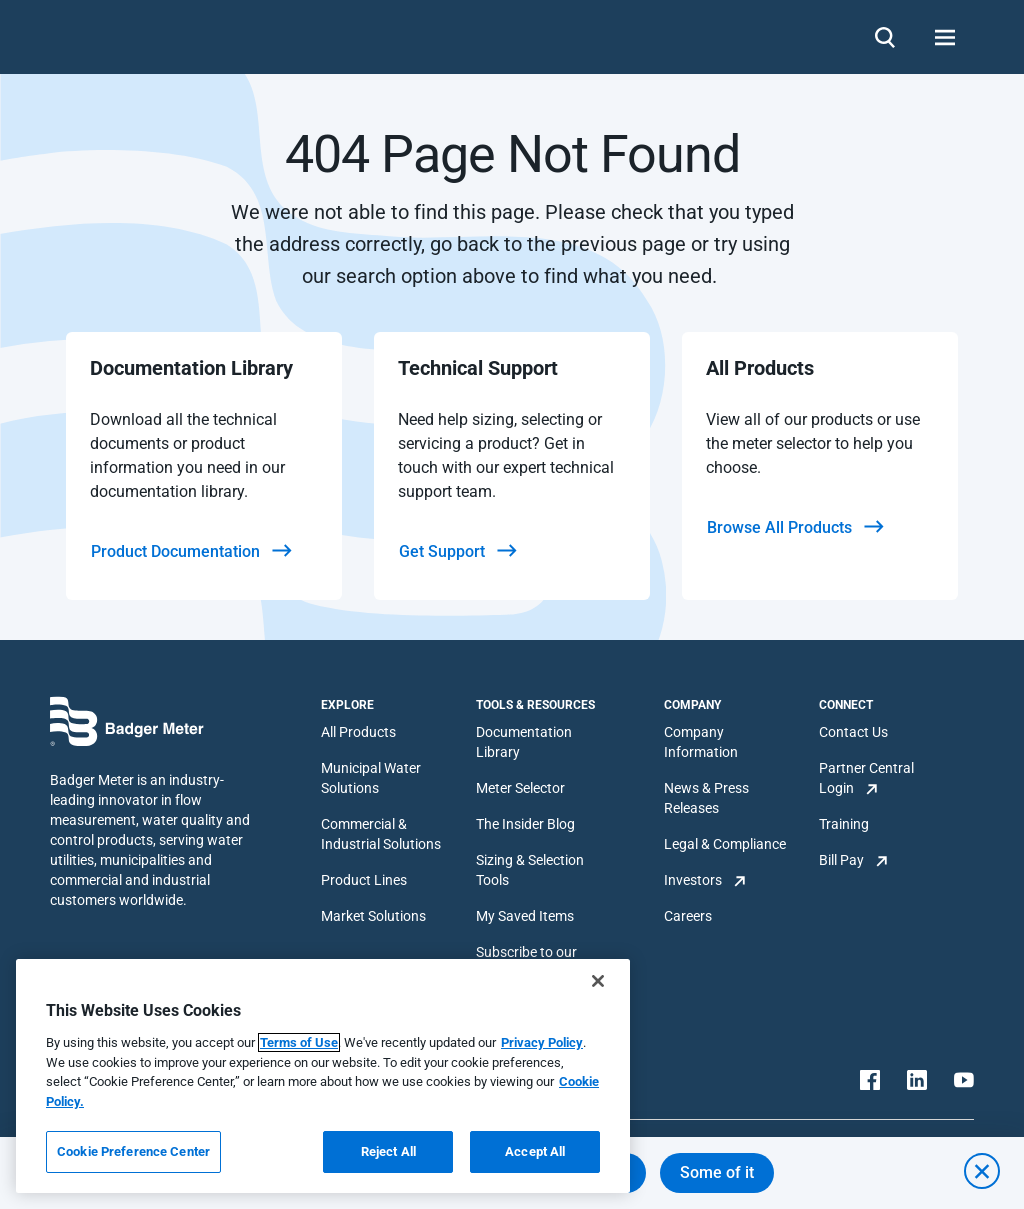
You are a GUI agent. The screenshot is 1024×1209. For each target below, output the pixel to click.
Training (844, 824)
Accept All (535, 1151)
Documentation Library (524, 742)
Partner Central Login (866, 778)
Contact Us (853, 732)
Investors (693, 880)
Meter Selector (520, 788)
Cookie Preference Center (133, 1151)
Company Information (701, 742)
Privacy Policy (542, 1042)
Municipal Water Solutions (371, 778)
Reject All (388, 1151)
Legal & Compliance (725, 844)
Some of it (717, 1172)
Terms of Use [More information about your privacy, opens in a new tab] (299, 1042)
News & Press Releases (706, 798)
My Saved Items (525, 916)
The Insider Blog (525, 824)
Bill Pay (841, 860)
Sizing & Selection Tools (530, 870)
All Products (358, 732)
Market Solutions (373, 916)
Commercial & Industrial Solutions (381, 834)
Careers (688, 916)
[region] (323, 1076)
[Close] (598, 981)
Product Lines (364, 880)
